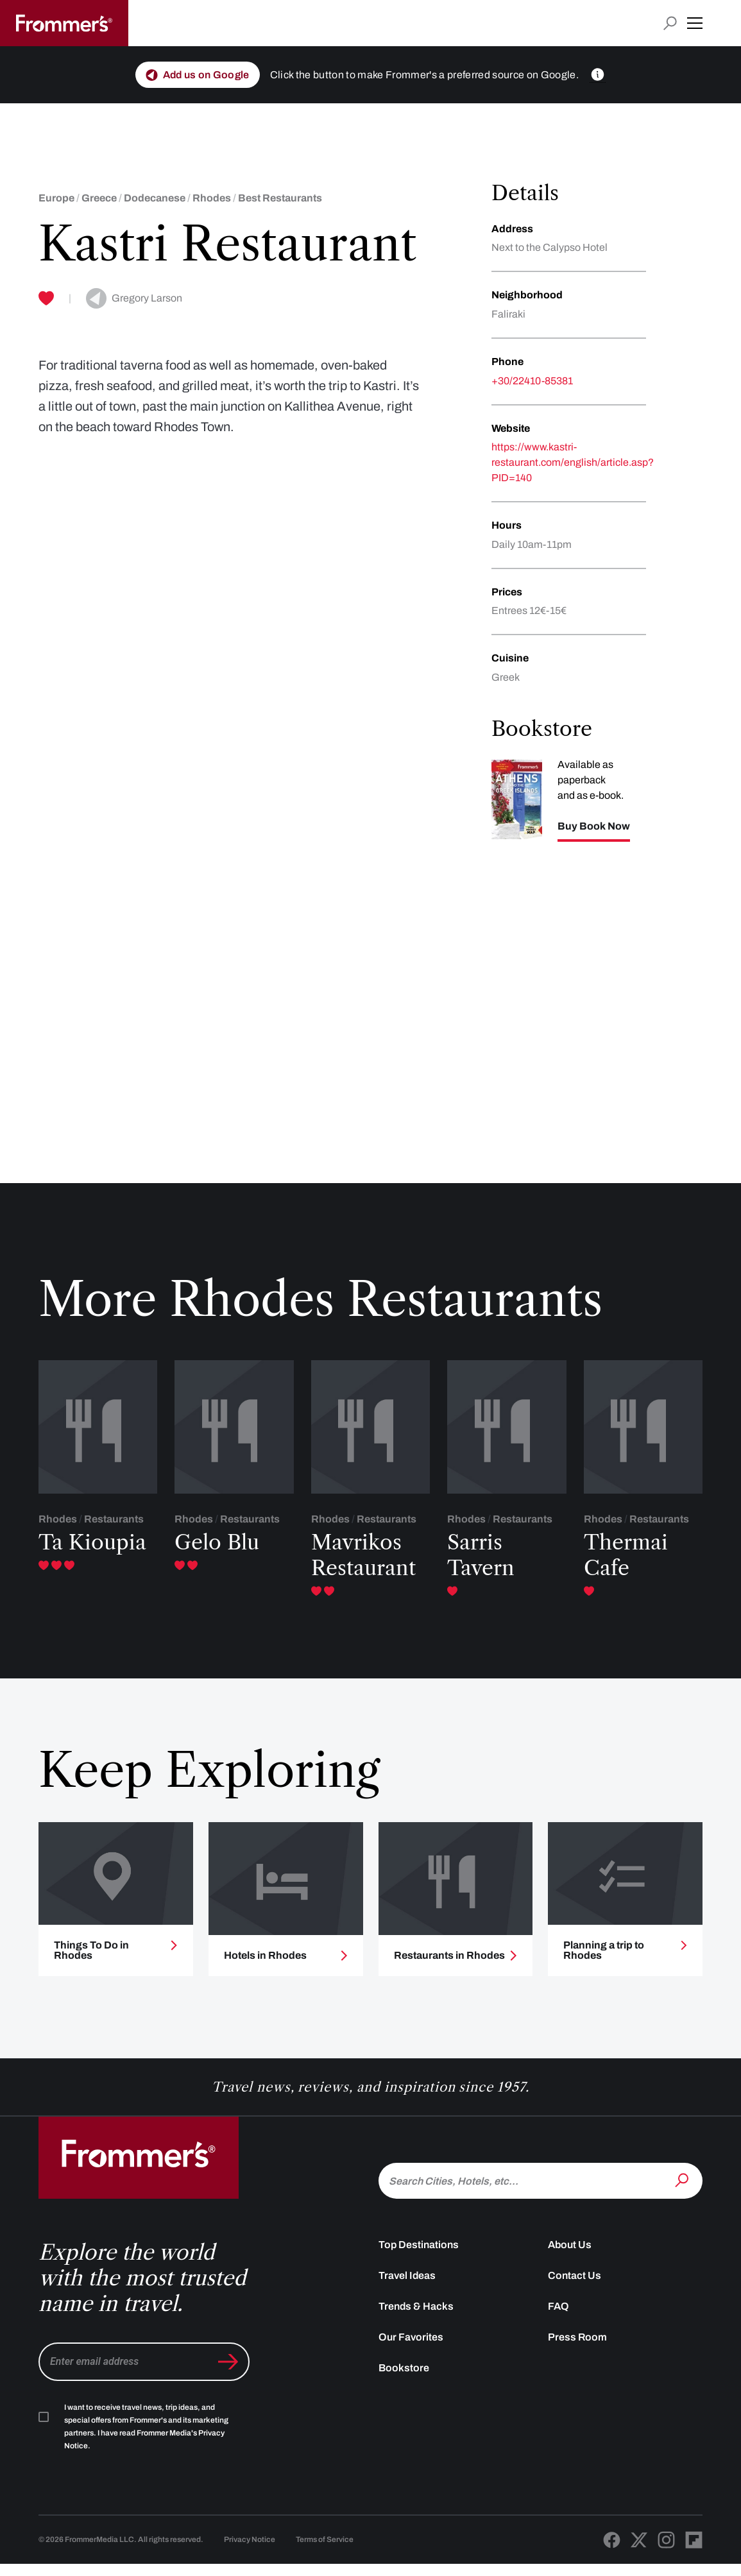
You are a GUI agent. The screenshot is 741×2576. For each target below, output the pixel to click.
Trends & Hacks (416, 2317)
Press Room (577, 2348)
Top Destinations (419, 2256)
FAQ (558, 2317)
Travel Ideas (407, 2287)
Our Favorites (411, 2348)
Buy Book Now (594, 826)
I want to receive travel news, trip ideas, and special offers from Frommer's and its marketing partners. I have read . (146, 2438)
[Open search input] (670, 23)
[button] (695, 23)
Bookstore (404, 2379)
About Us (570, 2256)
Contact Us (574, 2287)
